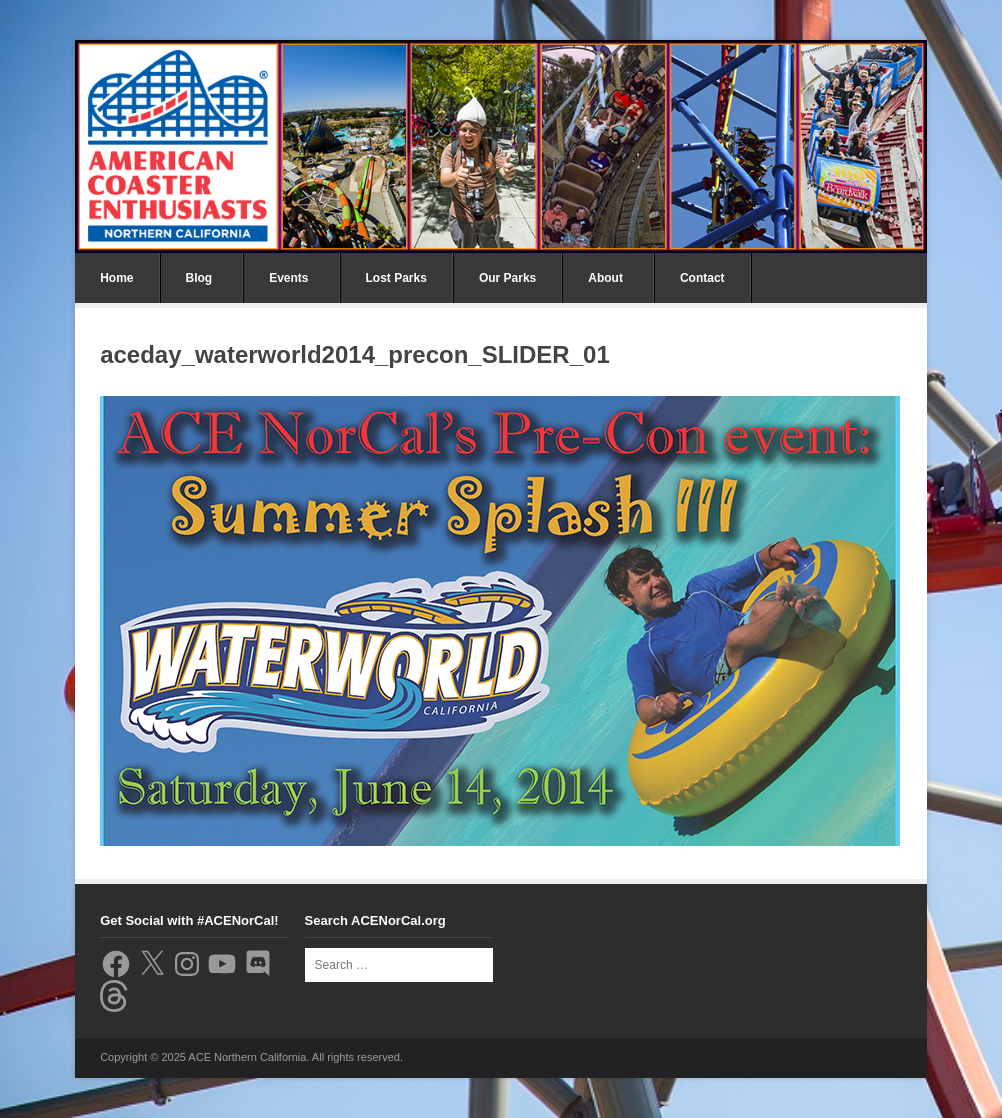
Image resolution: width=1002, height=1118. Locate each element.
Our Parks (507, 278)
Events (288, 278)
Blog (199, 278)
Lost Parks (396, 278)
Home (116, 278)
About (605, 278)
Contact (702, 278)
